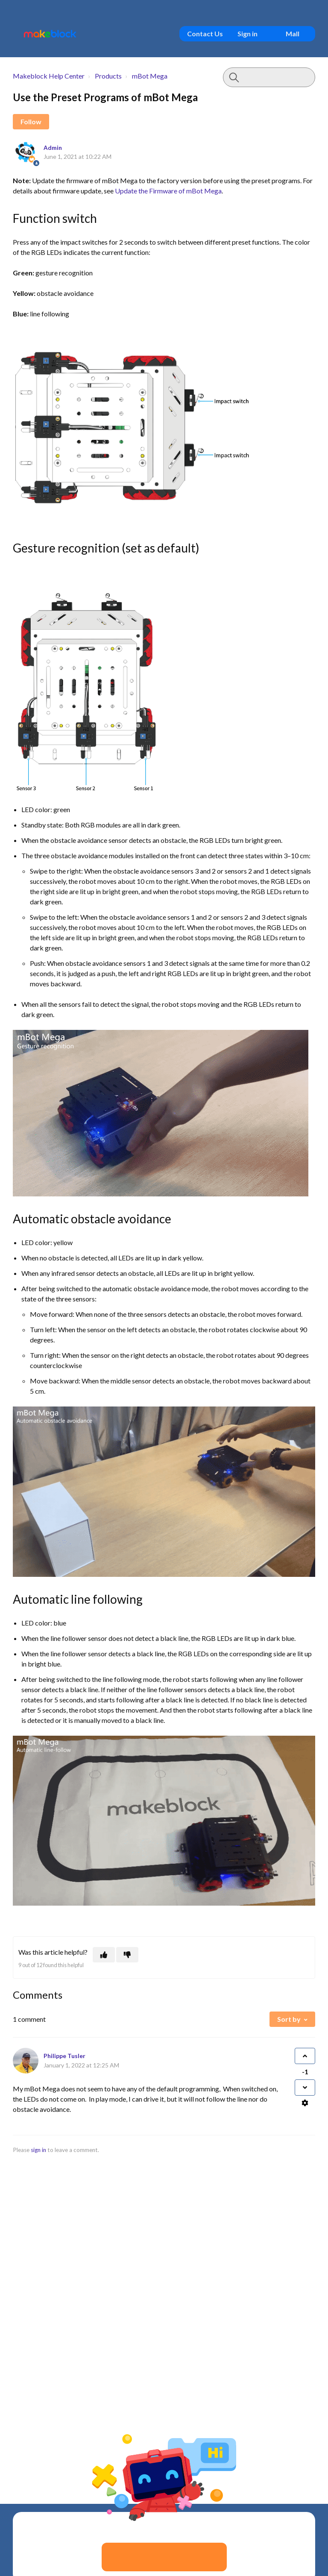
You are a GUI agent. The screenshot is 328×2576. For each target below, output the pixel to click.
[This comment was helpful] (305, 2056)
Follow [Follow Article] (30, 121)
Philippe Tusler (64, 2056)
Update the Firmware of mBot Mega (168, 191)
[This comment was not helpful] (305, 2087)
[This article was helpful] (104, 1954)
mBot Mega (149, 76)
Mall (292, 33)
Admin (53, 147)
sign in (38, 2149)
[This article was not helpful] (127, 1954)
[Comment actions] (305, 2103)
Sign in (247, 33)
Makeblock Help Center (49, 76)
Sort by (289, 2019)
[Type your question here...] (269, 77)
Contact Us (205, 33)
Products (108, 76)
